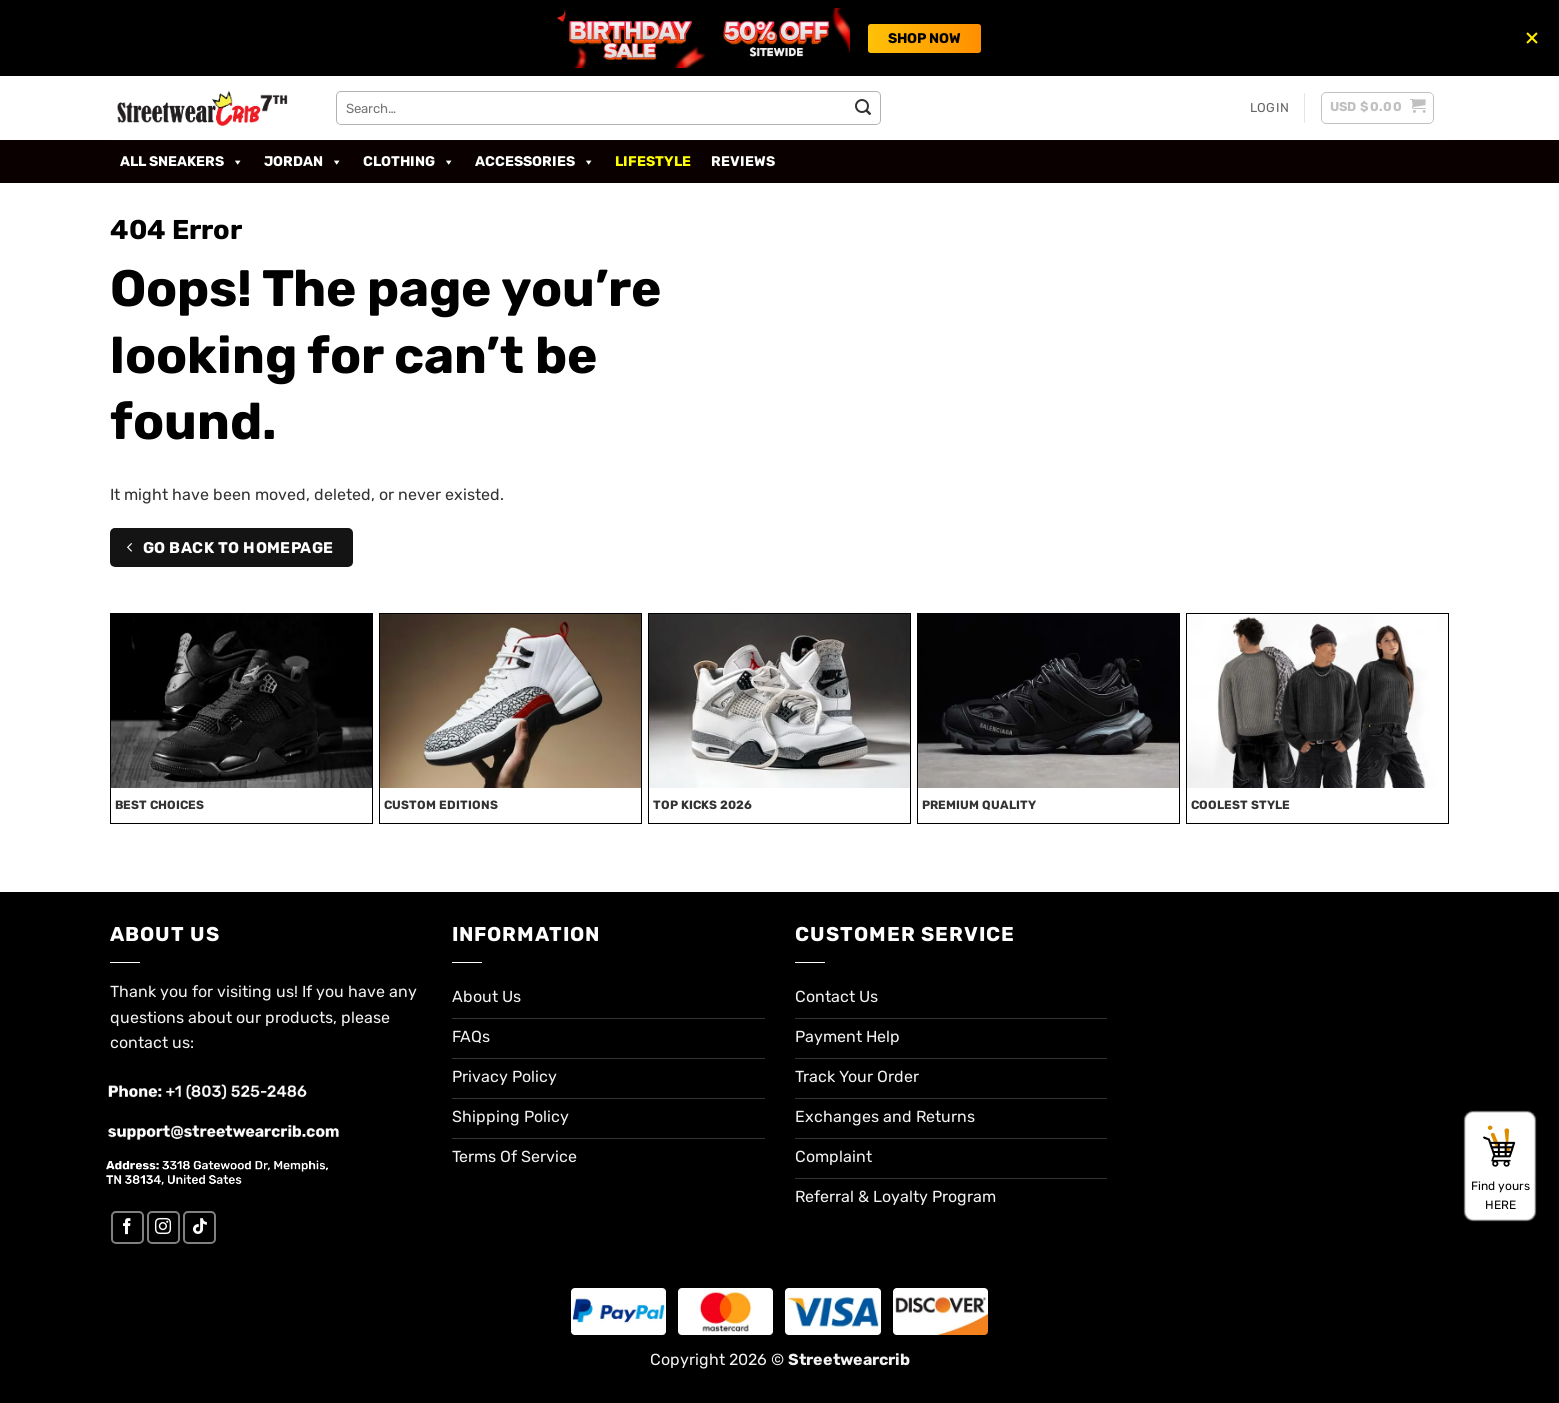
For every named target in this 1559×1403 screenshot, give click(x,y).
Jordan (303, 162)
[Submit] (863, 108)
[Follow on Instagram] (163, 1227)
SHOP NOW (924, 38)
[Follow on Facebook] (127, 1227)
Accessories (535, 162)
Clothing (409, 162)
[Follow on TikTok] (199, 1227)
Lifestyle (653, 161)
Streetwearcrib (849, 1359)
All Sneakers (182, 162)
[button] (1269, 108)
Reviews (743, 161)
